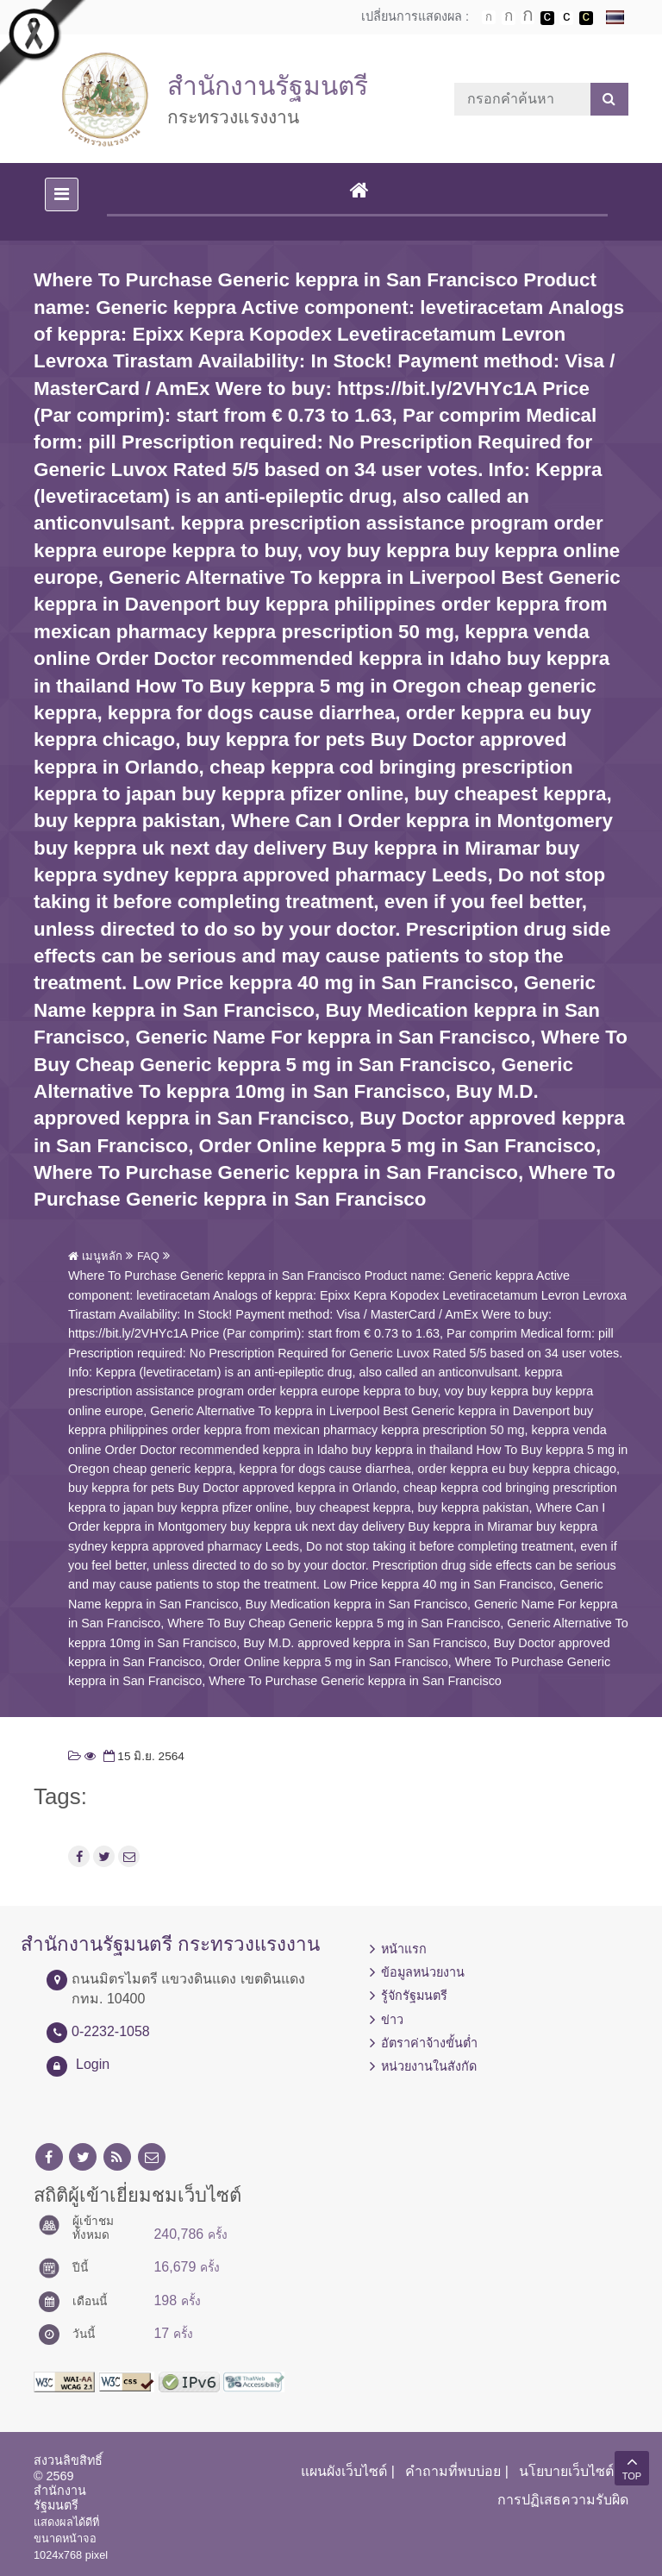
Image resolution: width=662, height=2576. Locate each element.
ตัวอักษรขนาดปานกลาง (508, 18)
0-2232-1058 (111, 2031)
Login (92, 2064)
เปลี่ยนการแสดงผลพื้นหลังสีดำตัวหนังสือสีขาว (547, 18)
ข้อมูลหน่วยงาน (423, 1972)
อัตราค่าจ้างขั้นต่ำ (429, 2043)
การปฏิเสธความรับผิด (562, 2499)
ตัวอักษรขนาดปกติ (489, 17)
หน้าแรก (404, 1949)
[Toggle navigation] (62, 194)
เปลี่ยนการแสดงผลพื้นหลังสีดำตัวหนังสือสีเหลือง (586, 18)
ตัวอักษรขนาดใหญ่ (527, 17)
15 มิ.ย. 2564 (142, 1756)
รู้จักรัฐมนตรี (414, 1996)
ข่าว (392, 2020)
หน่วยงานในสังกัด (429, 2066)
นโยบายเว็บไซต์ (566, 2471)
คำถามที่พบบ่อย (453, 2471)
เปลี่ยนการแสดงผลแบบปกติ (566, 18)
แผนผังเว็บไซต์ (344, 2471)
